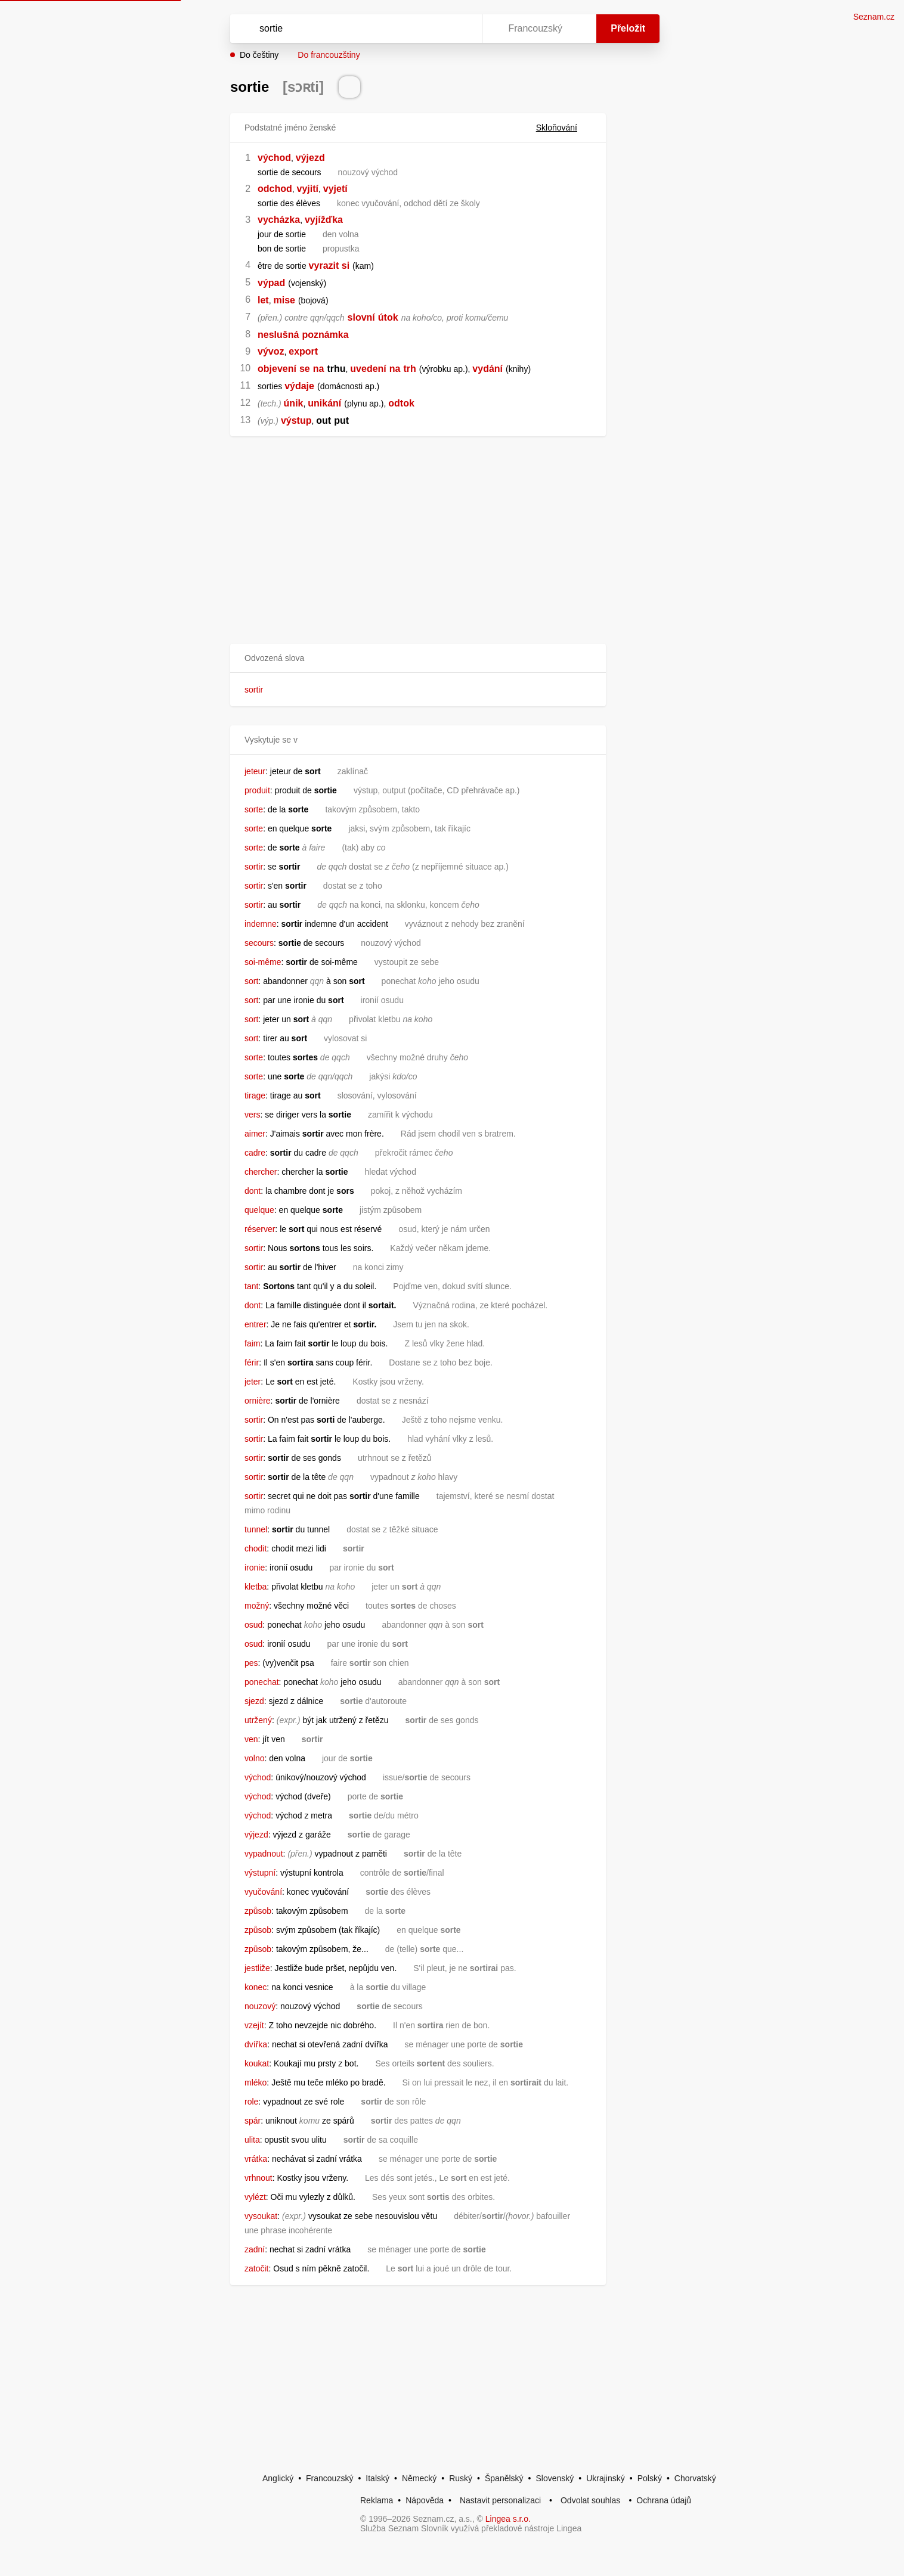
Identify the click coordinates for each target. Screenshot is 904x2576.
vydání (487, 369)
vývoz (271, 351)
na (318, 369)
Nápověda (424, 2500)
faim (252, 1343)
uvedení (368, 369)
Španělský (504, 2478)
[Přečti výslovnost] (349, 87)
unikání (324, 403)
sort (251, 981)
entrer (255, 1324)
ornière (257, 1400)
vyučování (263, 1892)
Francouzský (329, 2478)
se (304, 369)
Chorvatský (695, 2478)
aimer (254, 1133)
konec (255, 1987)
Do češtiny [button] (259, 55)
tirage (254, 1095)
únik (294, 403)
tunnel (255, 1529)
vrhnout (258, 2178)
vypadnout (263, 1853)
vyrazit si (329, 265)
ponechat (261, 1682)
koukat (256, 2063)
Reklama (376, 2500)
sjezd (254, 1701)
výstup (296, 420)
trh (409, 369)
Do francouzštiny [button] (329, 55)
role (251, 2101)
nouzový (259, 2006)
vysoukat (260, 2216)
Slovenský (554, 2478)
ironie (254, 1567)
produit (257, 790)
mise (284, 300)
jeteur (254, 771)
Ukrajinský (605, 2478)
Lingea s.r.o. (508, 2519)
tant (251, 1286)
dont (252, 1191)
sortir (253, 689)
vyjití (307, 189)
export (303, 351)
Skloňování (564, 127)
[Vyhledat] (353, 28)
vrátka (255, 2159)
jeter (252, 1381)
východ (274, 158)
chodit (255, 1548)
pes (251, 1663)
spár (252, 2120)
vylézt (255, 2197)
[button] (418, 658)
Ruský (460, 2478)
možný (256, 1605)
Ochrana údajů (663, 2500)
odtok (401, 403)
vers (252, 1114)
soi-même (262, 962)
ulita (252, 2139)
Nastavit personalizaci (500, 2500)
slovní (361, 317)
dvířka (255, 2044)
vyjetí (335, 189)
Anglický (277, 2478)
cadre (254, 1152)
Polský (649, 2478)
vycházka (279, 220)
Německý (419, 2478)
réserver (259, 1229)
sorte (253, 809)
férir (251, 1362)
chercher (260, 1172)
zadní (254, 2249)
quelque (259, 1210)
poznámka (325, 335)
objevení (277, 369)
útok (388, 317)
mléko (255, 2082)
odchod (275, 189)
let (263, 300)
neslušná (278, 335)
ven (251, 1739)
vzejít (254, 2025)
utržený (258, 1720)
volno (254, 1758)
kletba (255, 1586)
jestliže (257, 1968)
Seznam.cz (873, 16)
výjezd (310, 158)
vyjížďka (324, 220)
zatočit (256, 2268)
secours (259, 943)
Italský (377, 2478)
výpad (271, 283)
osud (253, 1625)
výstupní (259, 1872)
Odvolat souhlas (590, 2500)
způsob (257, 1911)
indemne (260, 924)
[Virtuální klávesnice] (461, 28)
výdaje (299, 386)
